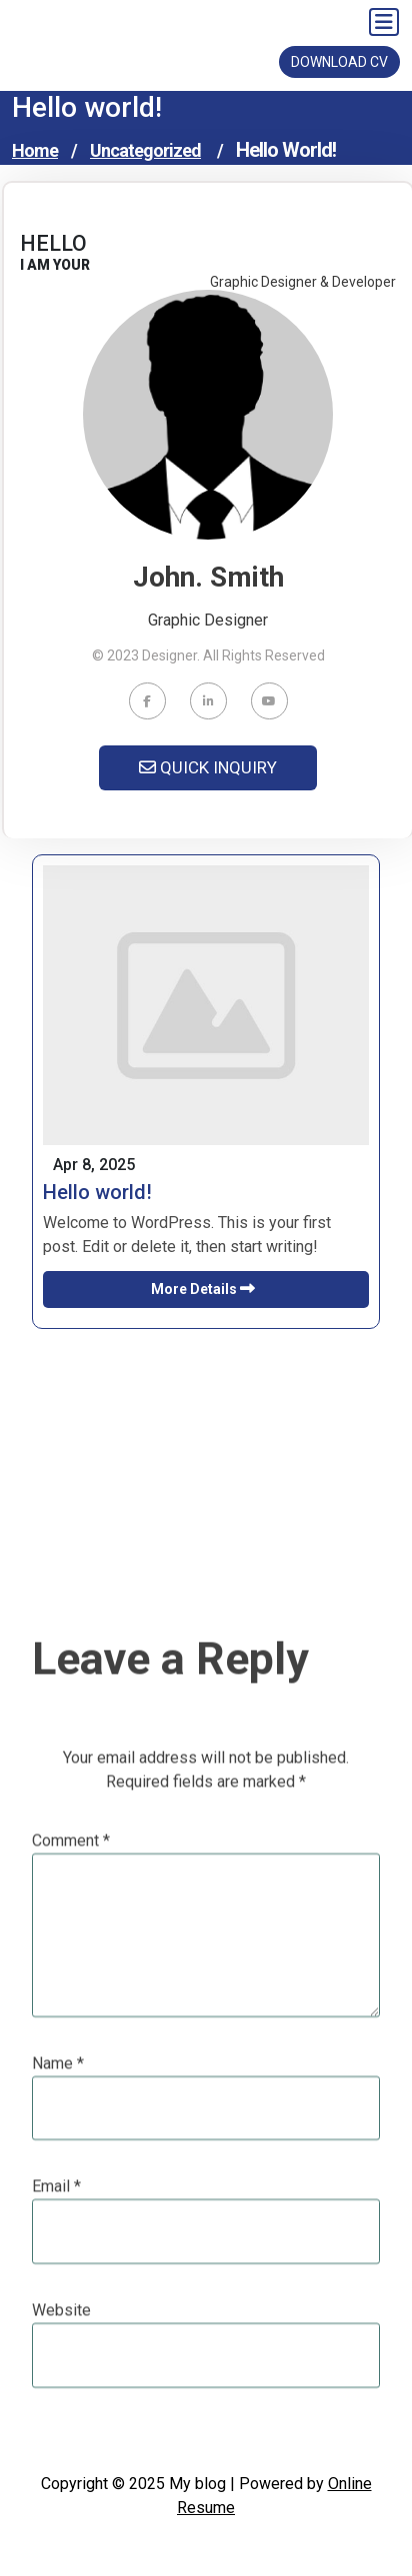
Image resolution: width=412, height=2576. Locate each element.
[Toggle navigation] (384, 22)
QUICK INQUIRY (208, 767)
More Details (206, 1289)
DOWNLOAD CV (339, 62)
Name (58, 2332)
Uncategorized (145, 150)
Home (35, 150)
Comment (71, 2109)
